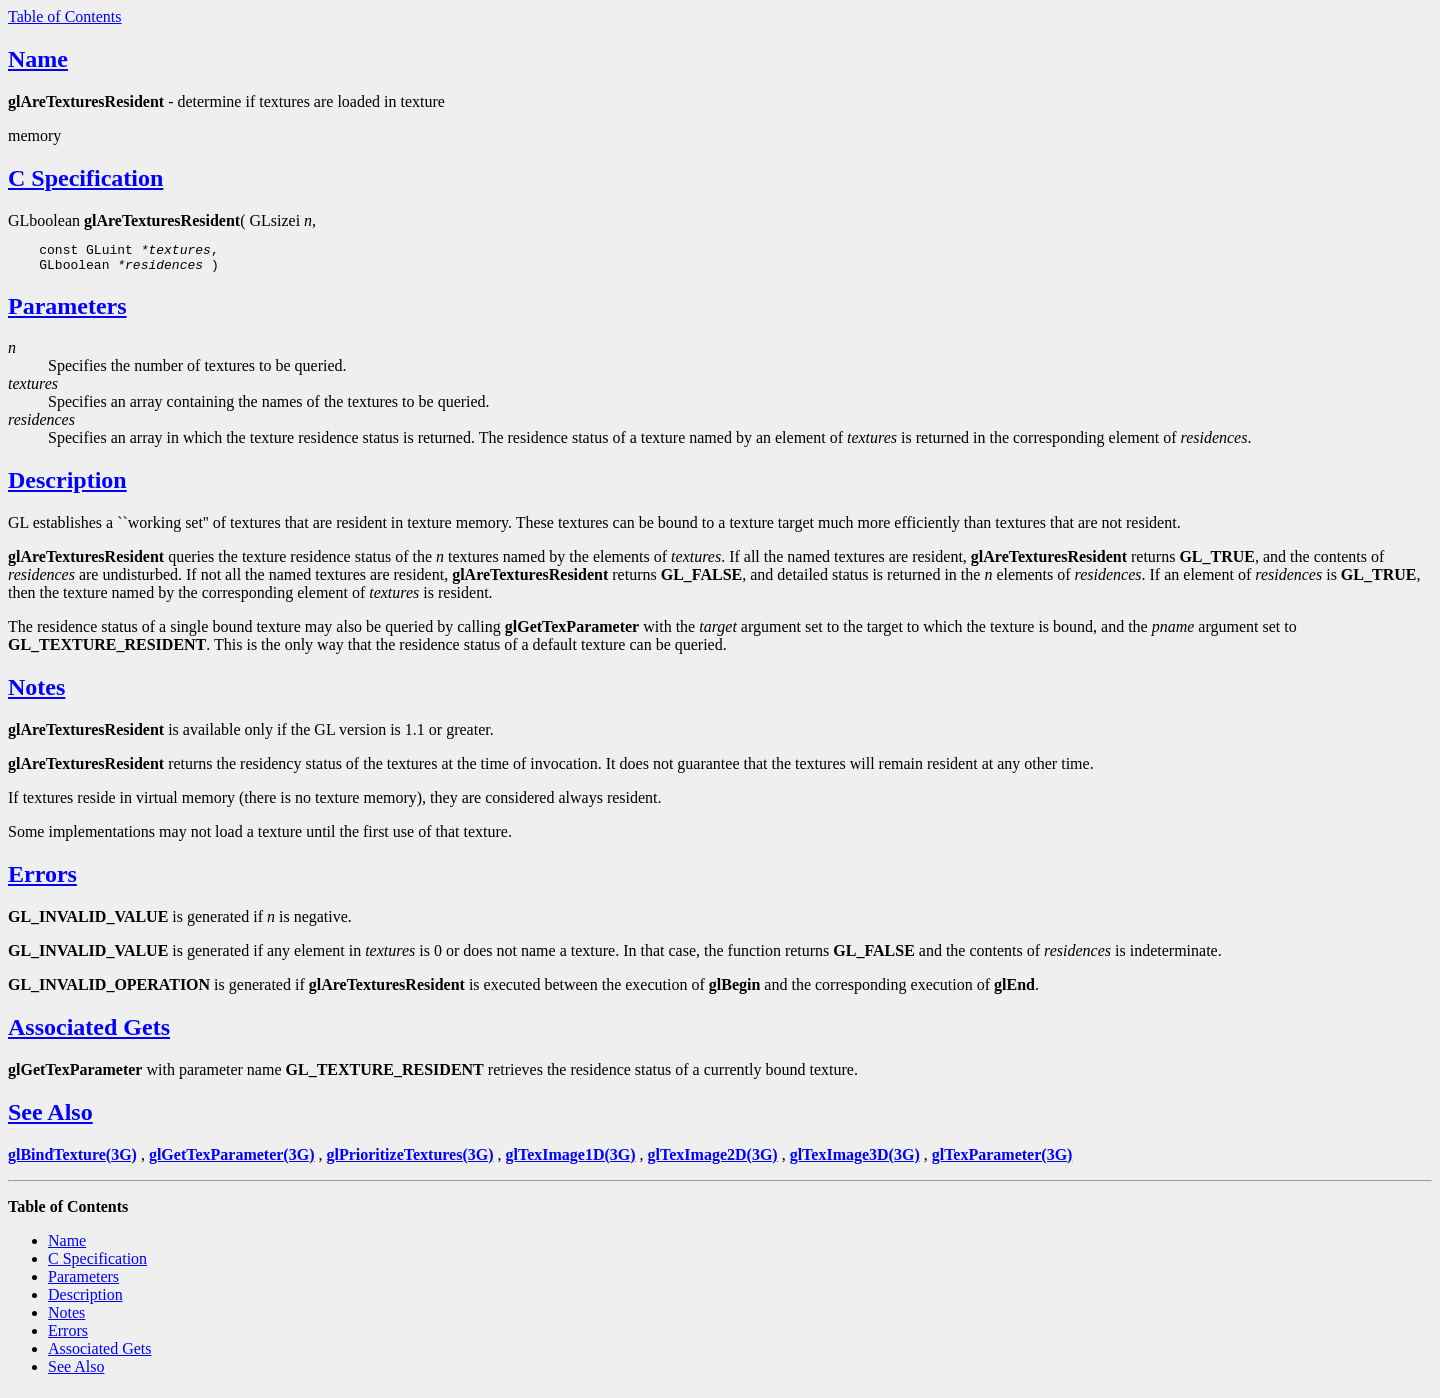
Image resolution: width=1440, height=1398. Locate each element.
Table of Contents (65, 16)
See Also (50, 1118)
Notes (36, 693)
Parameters (67, 312)
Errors (42, 880)
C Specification (85, 178)
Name (38, 59)
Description (67, 486)
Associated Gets (89, 1033)
